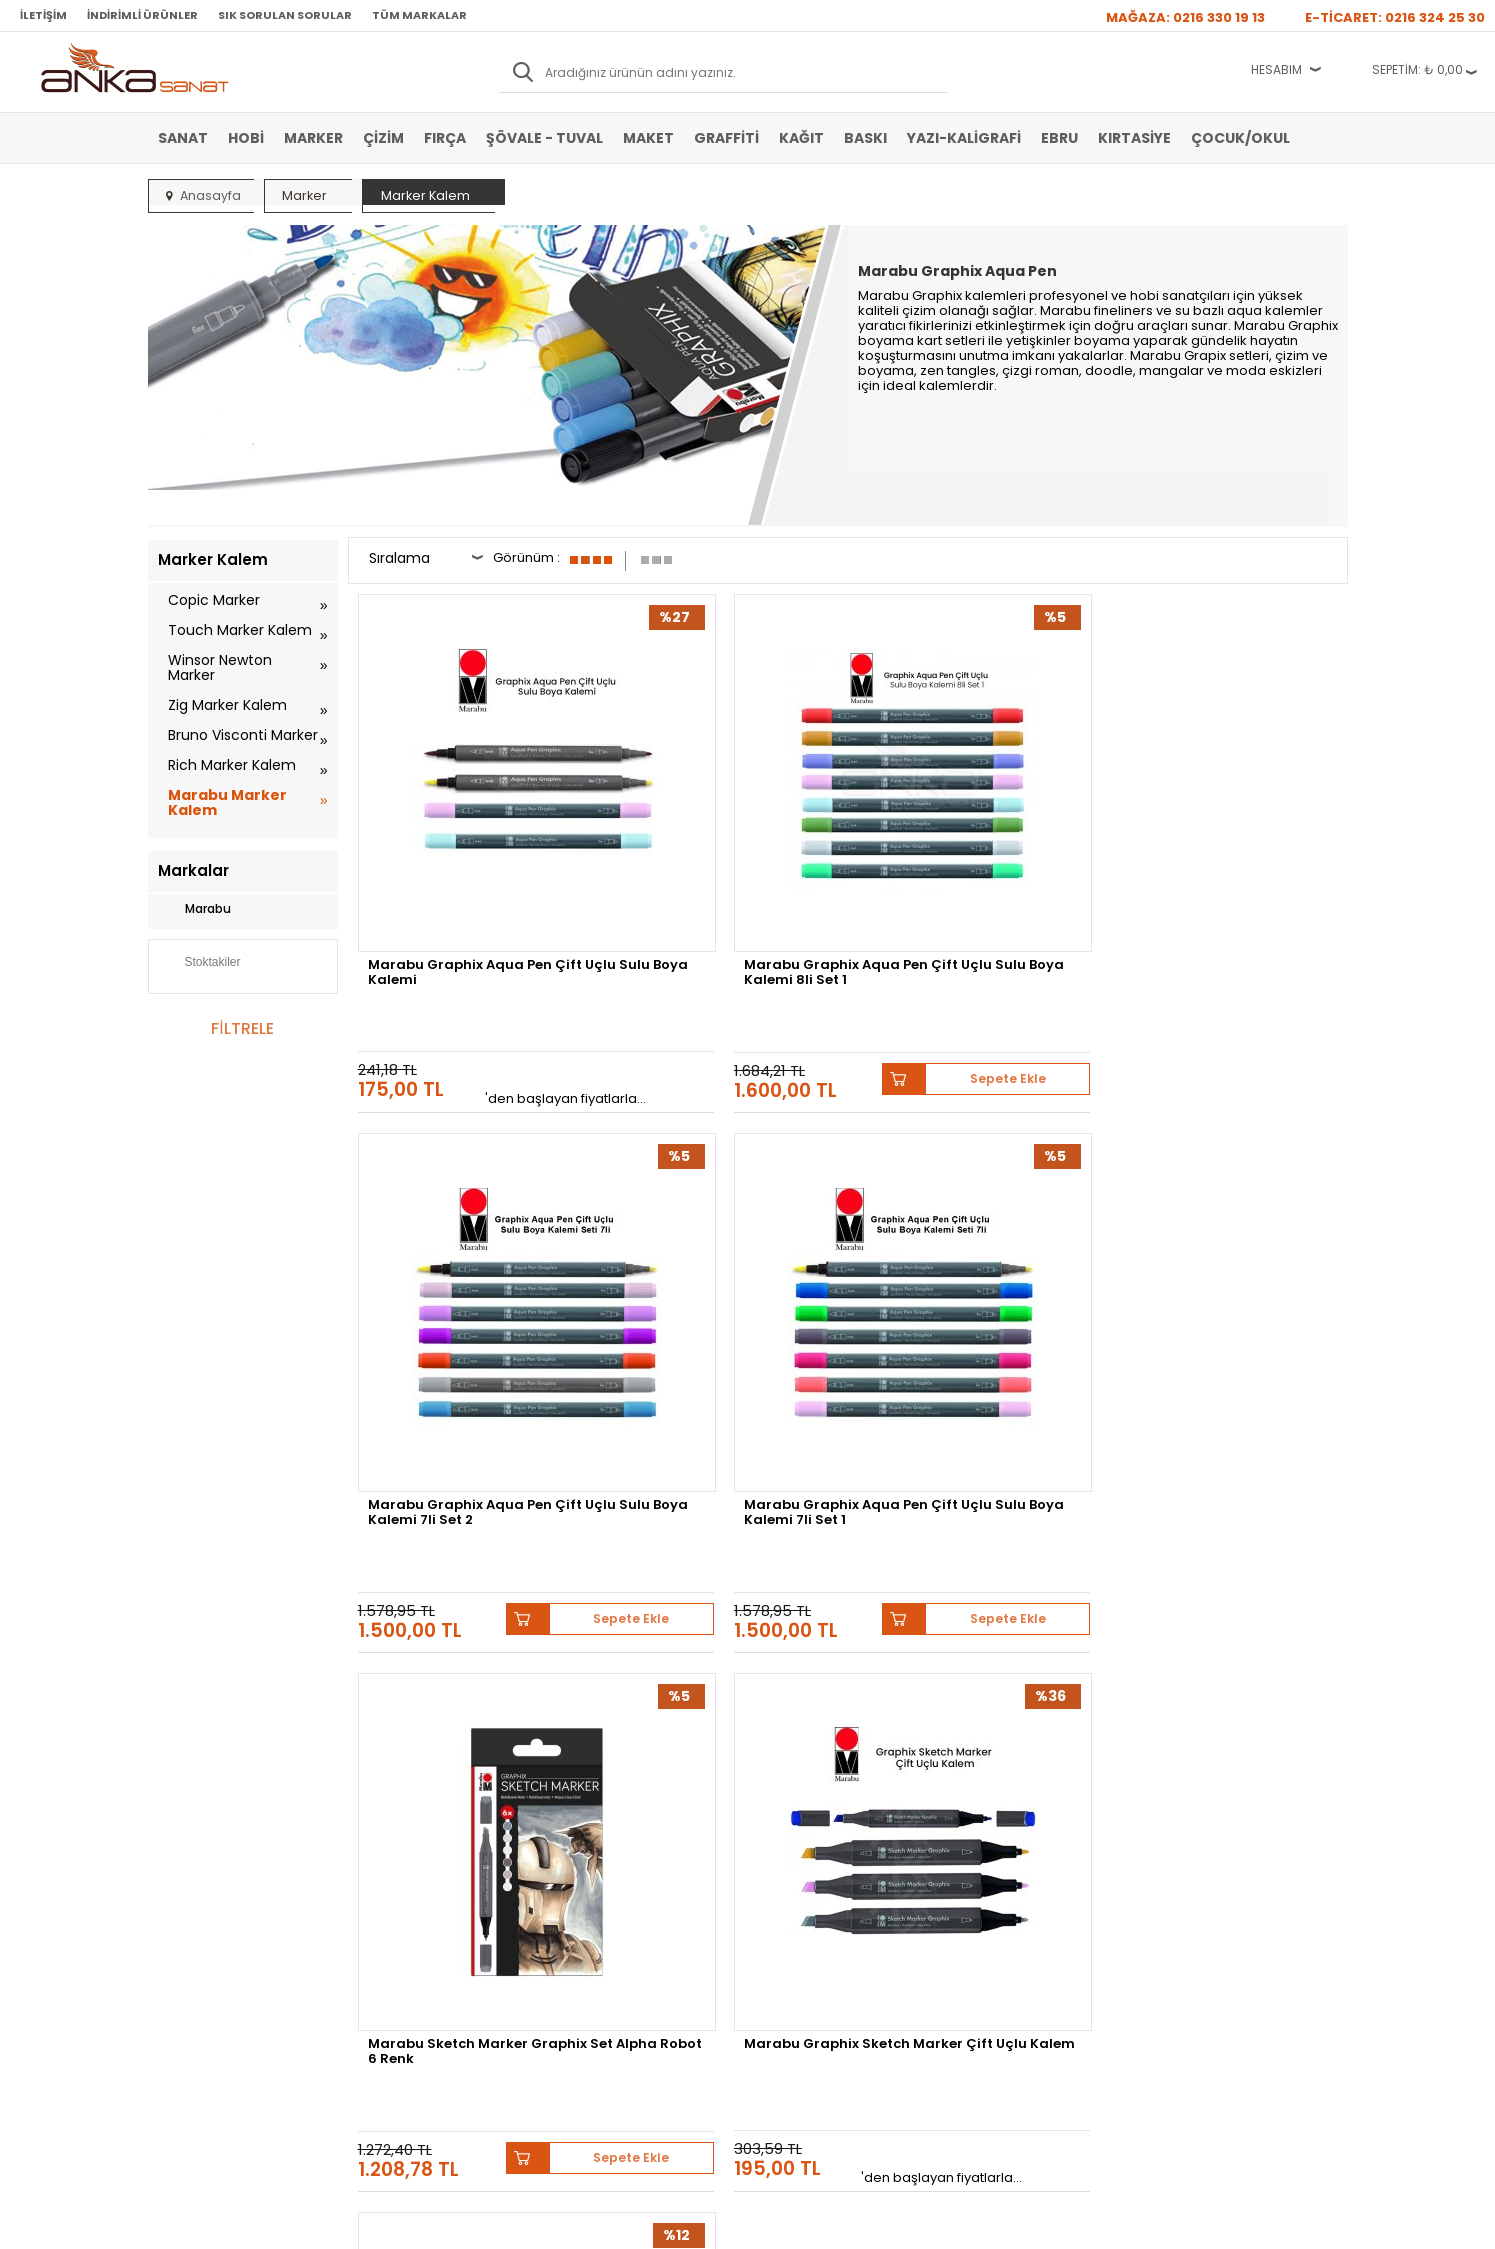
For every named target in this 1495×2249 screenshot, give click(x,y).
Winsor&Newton (606, 1628)
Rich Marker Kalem (232, 765)
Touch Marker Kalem (240, 630)
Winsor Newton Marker (220, 667)
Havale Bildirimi (599, 1870)
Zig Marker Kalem (227, 705)
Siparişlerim (589, 1900)
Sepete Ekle (790, 925)
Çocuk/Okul (1240, 138)
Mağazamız (789, 1840)
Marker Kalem (195, 1900)
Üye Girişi (584, 1840)
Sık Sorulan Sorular (285, 15)
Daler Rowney (727, 1628)
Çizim (383, 138)
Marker (313, 138)
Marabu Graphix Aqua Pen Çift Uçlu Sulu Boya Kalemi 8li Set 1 (725, 856)
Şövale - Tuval (544, 138)
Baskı (865, 138)
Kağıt (801, 138)
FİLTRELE (242, 1028)
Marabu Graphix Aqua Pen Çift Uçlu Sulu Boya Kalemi (464, 850)
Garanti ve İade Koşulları (424, 1870)
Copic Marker (214, 600)
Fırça (445, 138)
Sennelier (982, 1628)
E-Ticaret (687, 2223)
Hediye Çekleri (797, 1900)
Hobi (246, 138)
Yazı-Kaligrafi (964, 138)
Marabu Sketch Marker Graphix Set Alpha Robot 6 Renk (465, 1241)
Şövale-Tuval (193, 1930)
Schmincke (1249, 1613)
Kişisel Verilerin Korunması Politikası (429, 1907)
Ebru (1059, 138)
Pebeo (1055, 1628)
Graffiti (726, 138)
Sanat (183, 138)
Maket (648, 138)
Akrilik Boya (189, 1840)
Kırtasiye (1134, 138)
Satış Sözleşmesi (404, 1840)
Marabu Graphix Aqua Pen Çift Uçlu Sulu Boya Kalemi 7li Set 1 (1230, 856)
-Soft (636, 2223)
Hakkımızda (789, 1810)
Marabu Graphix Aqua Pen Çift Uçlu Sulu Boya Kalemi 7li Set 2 (978, 856)
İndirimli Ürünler (142, 15)
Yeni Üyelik (587, 1810)
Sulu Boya (185, 1810)
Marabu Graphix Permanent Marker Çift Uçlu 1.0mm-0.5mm (975, 1241)
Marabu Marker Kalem (227, 802)
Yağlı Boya (186, 1870)
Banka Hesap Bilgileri (415, 1810)
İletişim (43, 15)
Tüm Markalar (419, 15)
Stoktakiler (199, 964)
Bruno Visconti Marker (243, 735)
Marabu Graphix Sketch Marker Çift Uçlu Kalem (707, 1235)
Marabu (194, 909)
